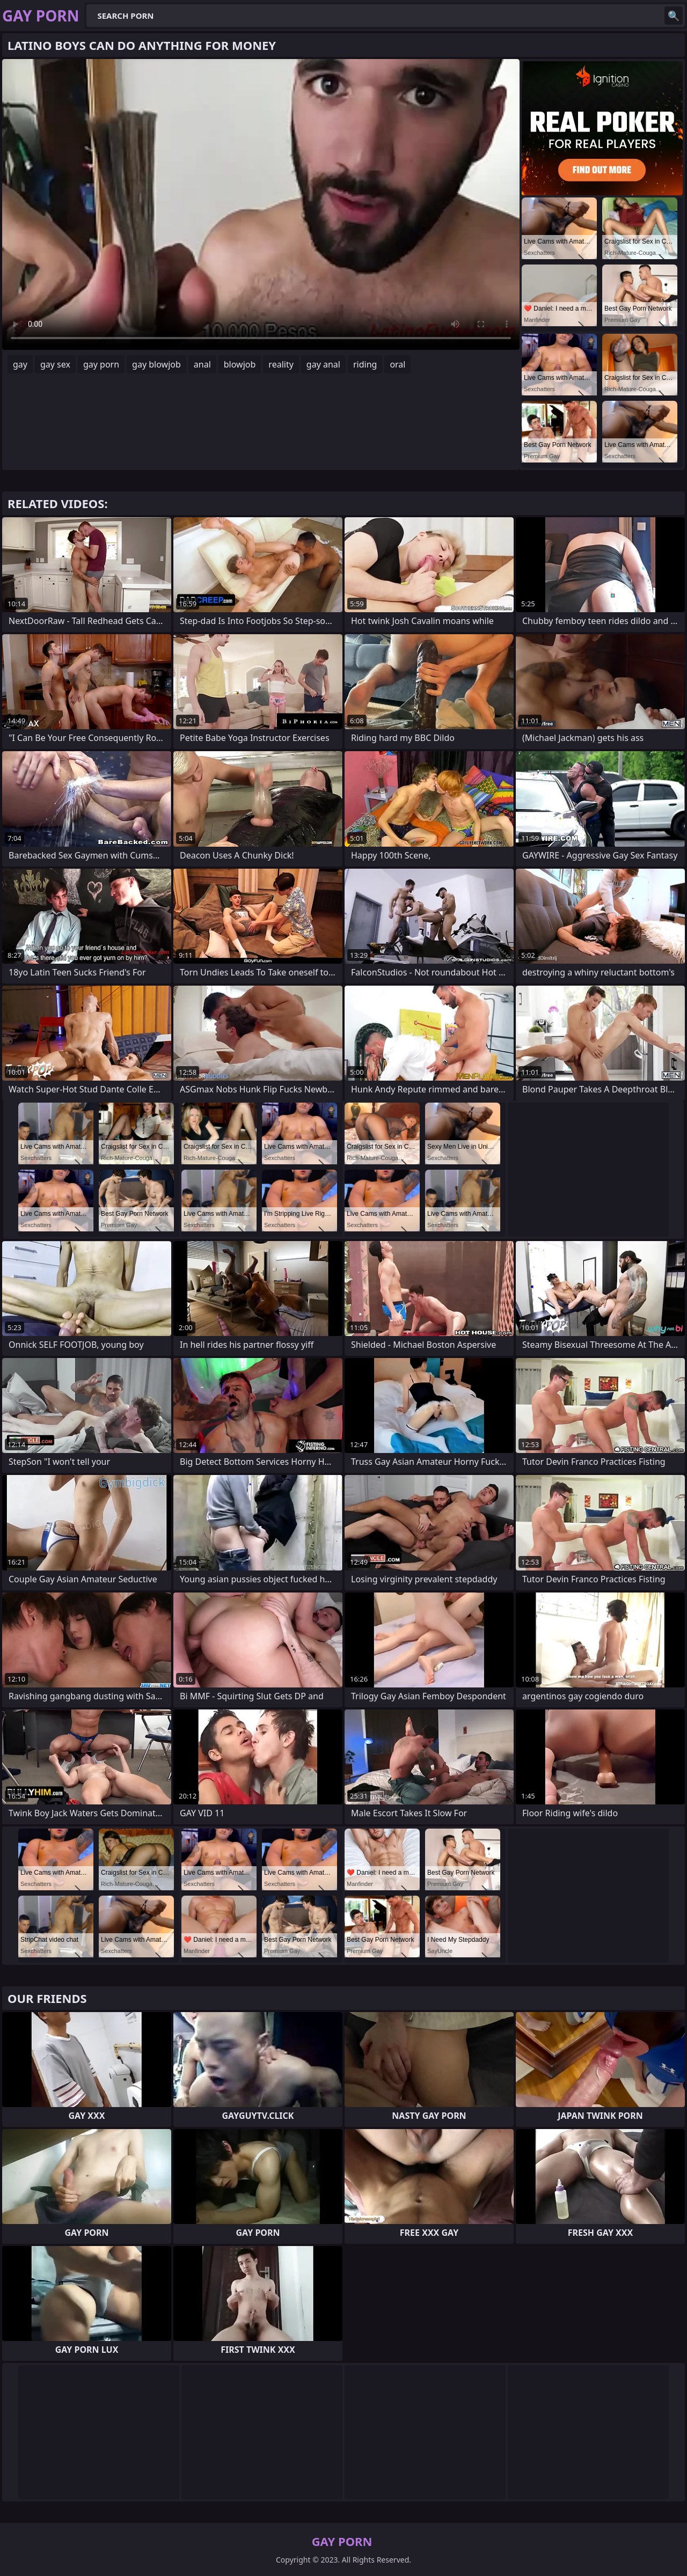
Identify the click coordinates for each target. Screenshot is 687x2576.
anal (202, 364)
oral (397, 364)
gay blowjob (156, 364)
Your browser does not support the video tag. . (261, 204)
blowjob (240, 364)
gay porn (101, 364)
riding (365, 364)
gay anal (323, 364)
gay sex (55, 364)
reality (280, 364)
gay (20, 364)
